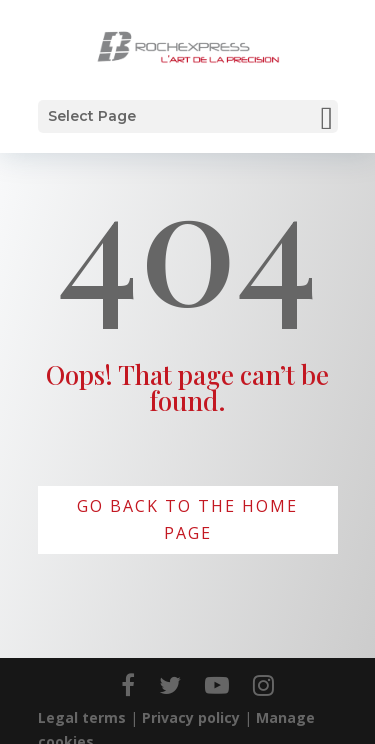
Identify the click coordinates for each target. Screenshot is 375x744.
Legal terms (82, 717)
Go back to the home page (187, 519)
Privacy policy (191, 717)
